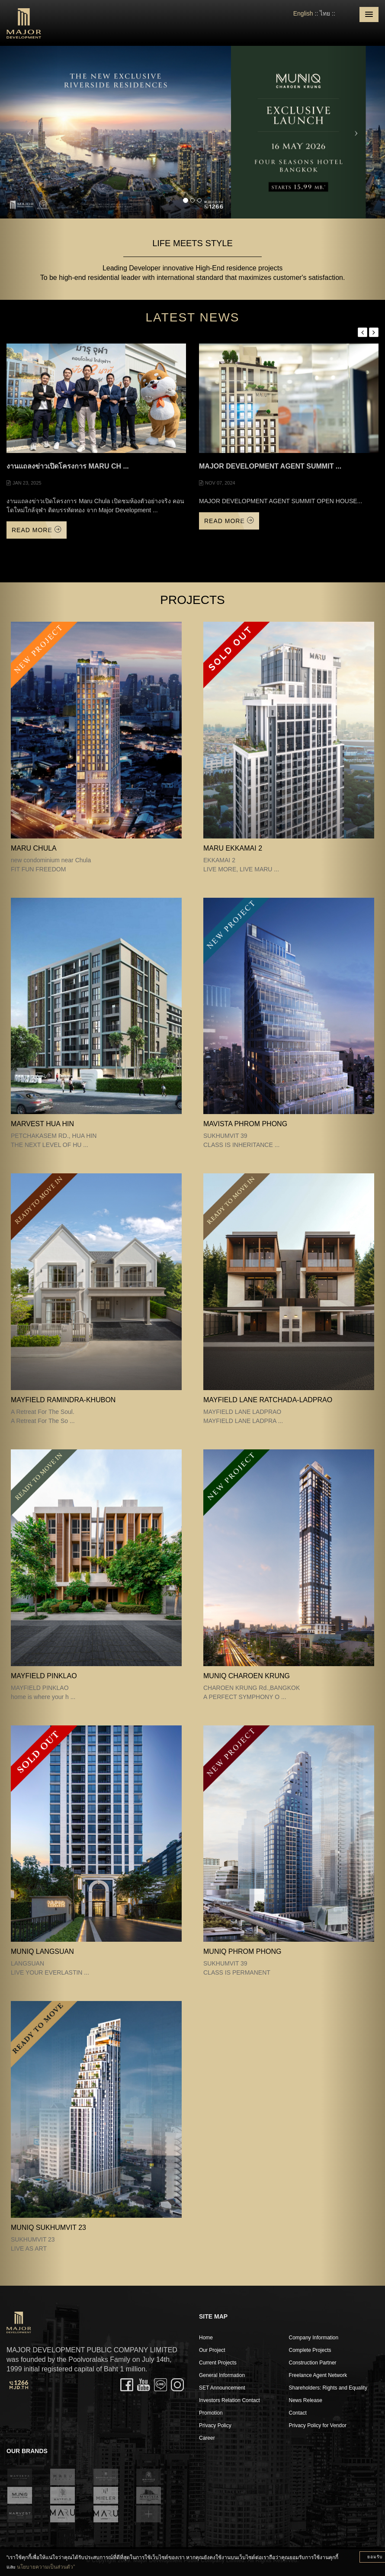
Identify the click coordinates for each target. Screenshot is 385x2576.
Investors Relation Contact (229, 2400)
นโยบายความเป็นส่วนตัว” (46, 2567)
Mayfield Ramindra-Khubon (63, 1400)
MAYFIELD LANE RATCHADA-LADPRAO (267, 1400)
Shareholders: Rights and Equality (328, 2388)
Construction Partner (313, 2363)
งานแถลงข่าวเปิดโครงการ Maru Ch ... (67, 466)
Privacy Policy (215, 2425)
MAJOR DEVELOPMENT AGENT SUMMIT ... (270, 466)
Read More (36, 529)
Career (207, 2438)
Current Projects (218, 2363)
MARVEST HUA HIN (42, 1123)
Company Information (314, 2338)
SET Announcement (222, 2388)
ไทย (325, 13)
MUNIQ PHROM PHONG (242, 1951)
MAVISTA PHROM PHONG (245, 1123)
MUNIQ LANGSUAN (42, 1951)
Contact (298, 2413)
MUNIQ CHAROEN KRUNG (246, 1676)
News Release (305, 2400)
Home (206, 2338)
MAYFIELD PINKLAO (44, 1676)
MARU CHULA (34, 848)
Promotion (211, 2413)
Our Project (212, 2350)
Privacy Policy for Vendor (317, 2425)
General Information (222, 2375)
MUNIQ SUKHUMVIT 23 (48, 2227)
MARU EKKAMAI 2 (232, 848)
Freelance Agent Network (318, 2375)
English (303, 13)
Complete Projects (310, 2350)
